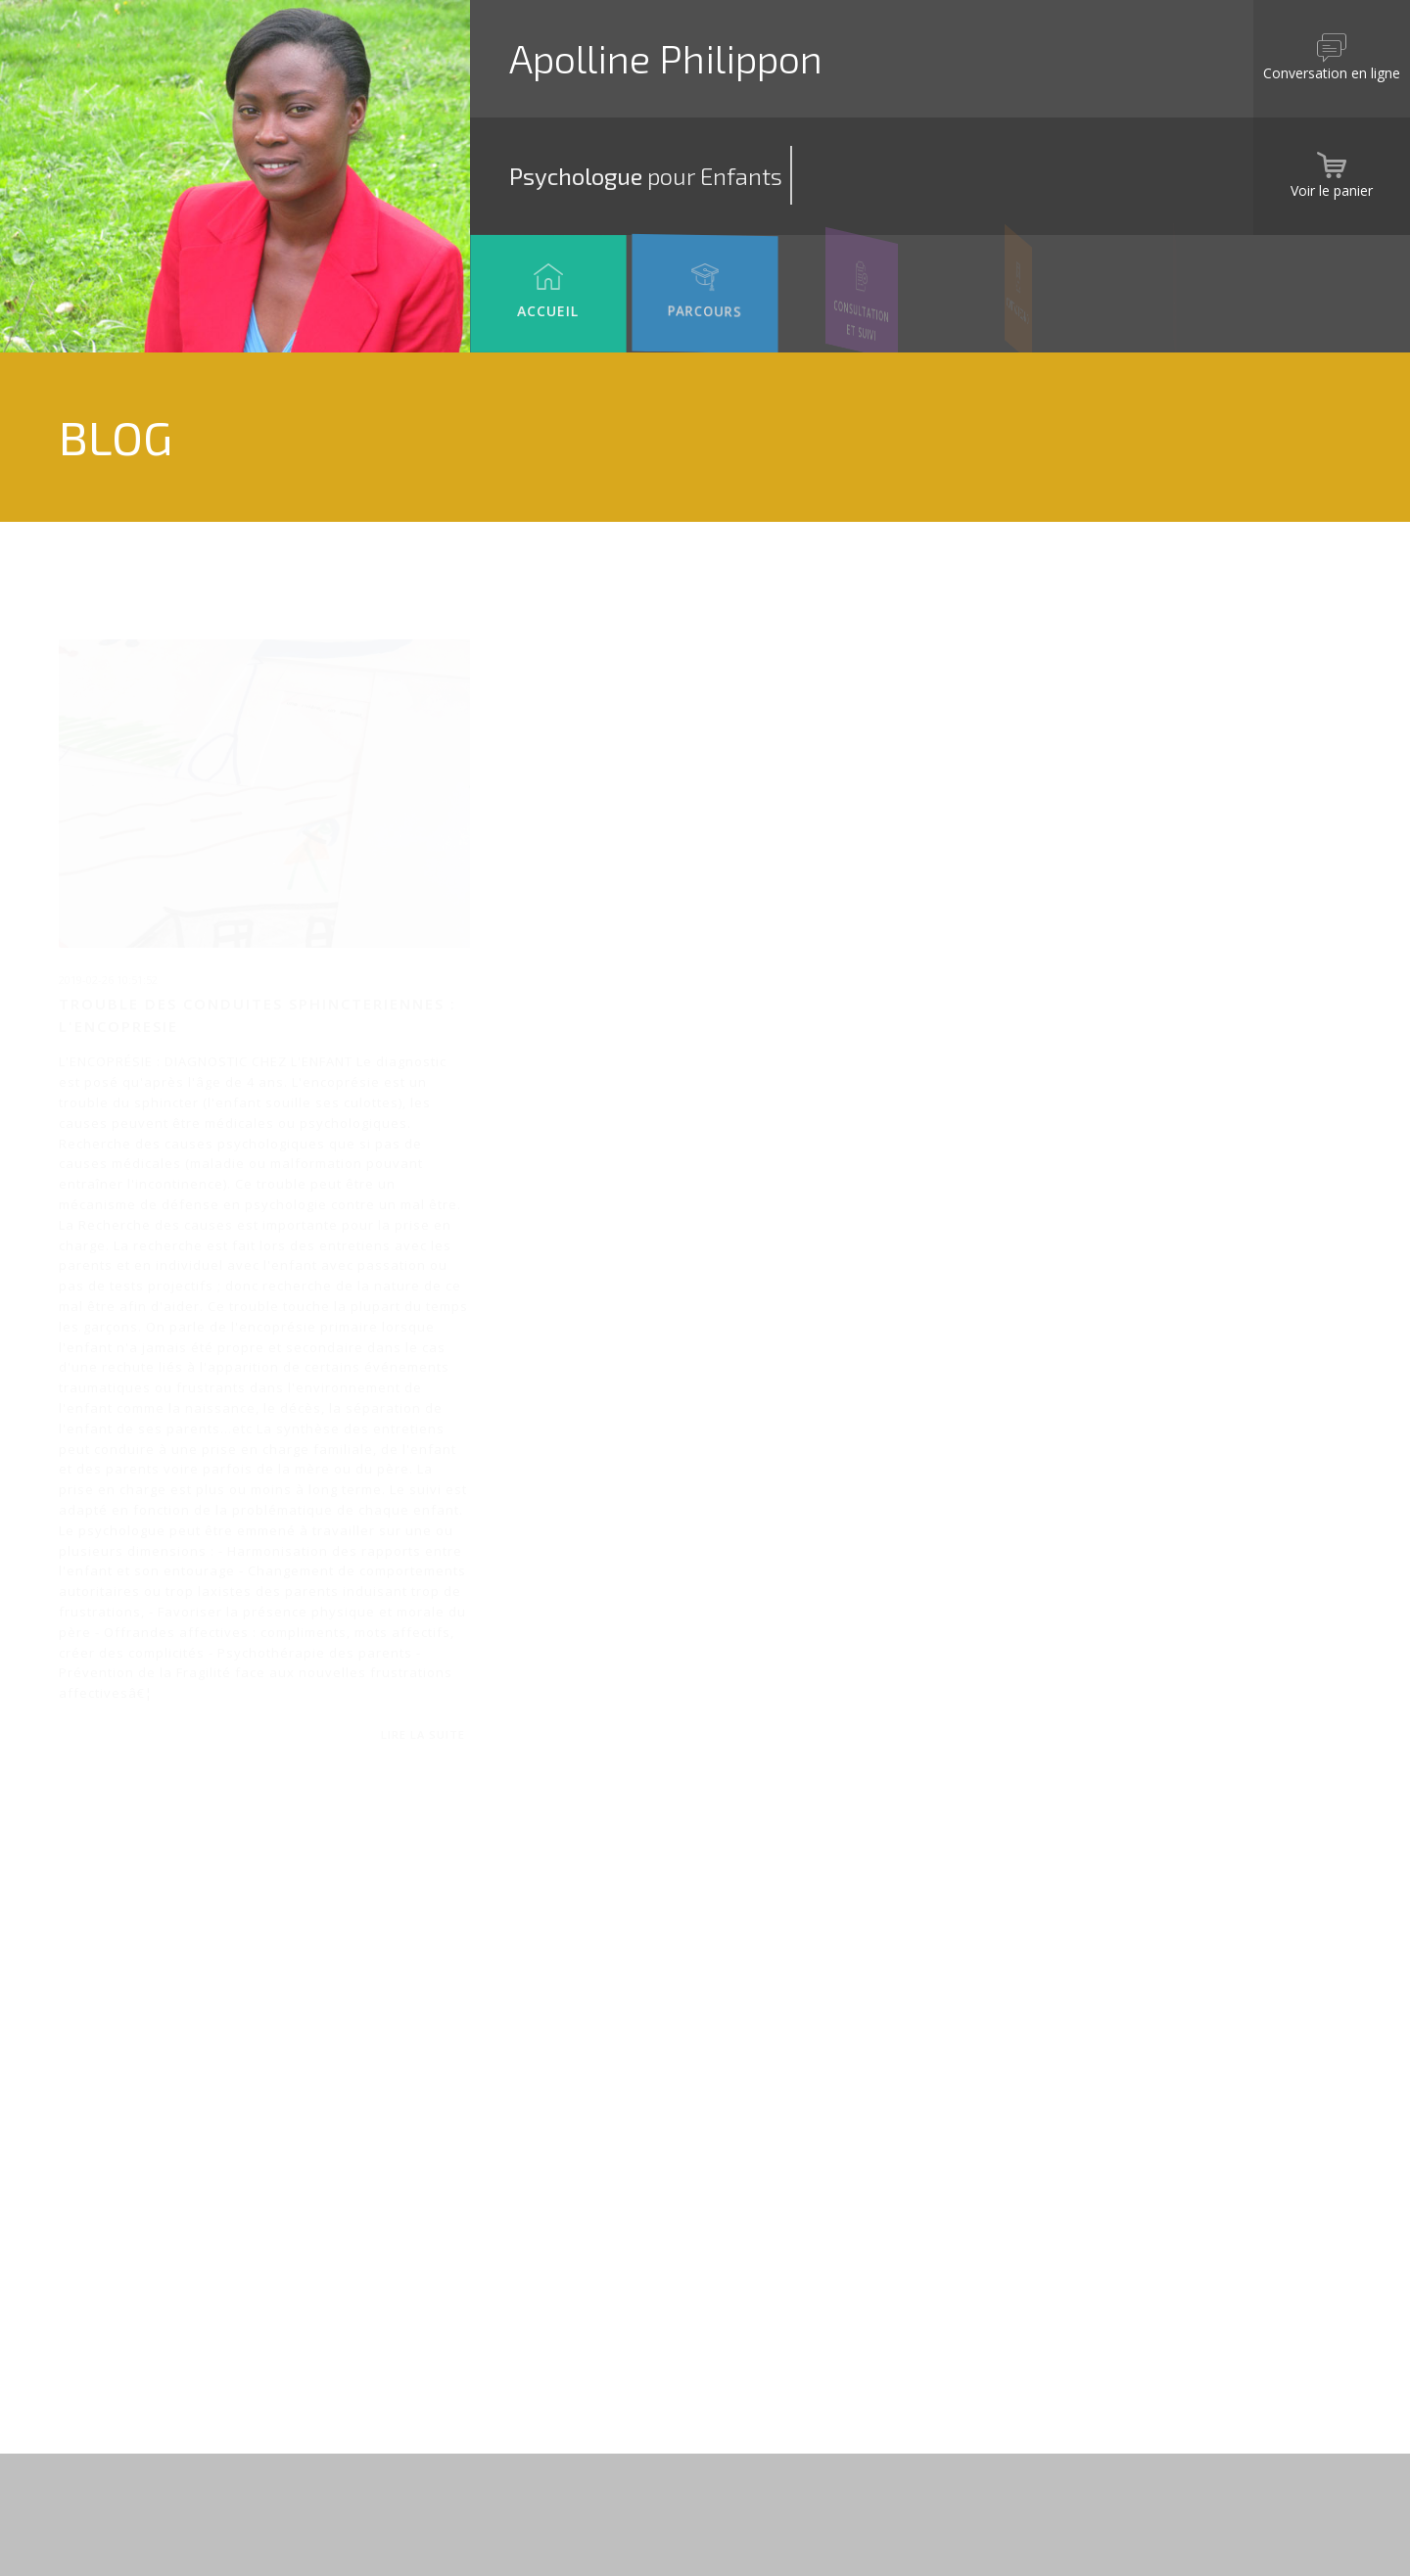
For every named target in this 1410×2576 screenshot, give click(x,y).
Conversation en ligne (1331, 41)
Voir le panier (1331, 158)
